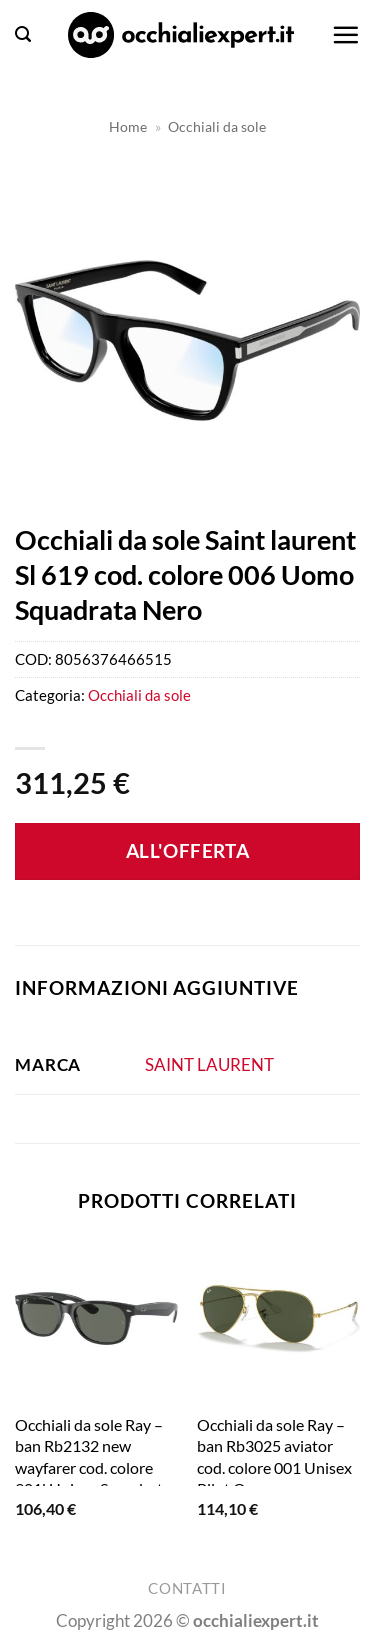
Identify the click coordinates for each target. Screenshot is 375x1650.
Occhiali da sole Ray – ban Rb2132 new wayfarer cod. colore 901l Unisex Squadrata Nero (93, 1467)
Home (128, 126)
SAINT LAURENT (209, 1064)
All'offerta (187, 851)
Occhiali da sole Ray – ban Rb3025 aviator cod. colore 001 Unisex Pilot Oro (274, 1456)
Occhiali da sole (217, 126)
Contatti (187, 1588)
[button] (23, 34)
